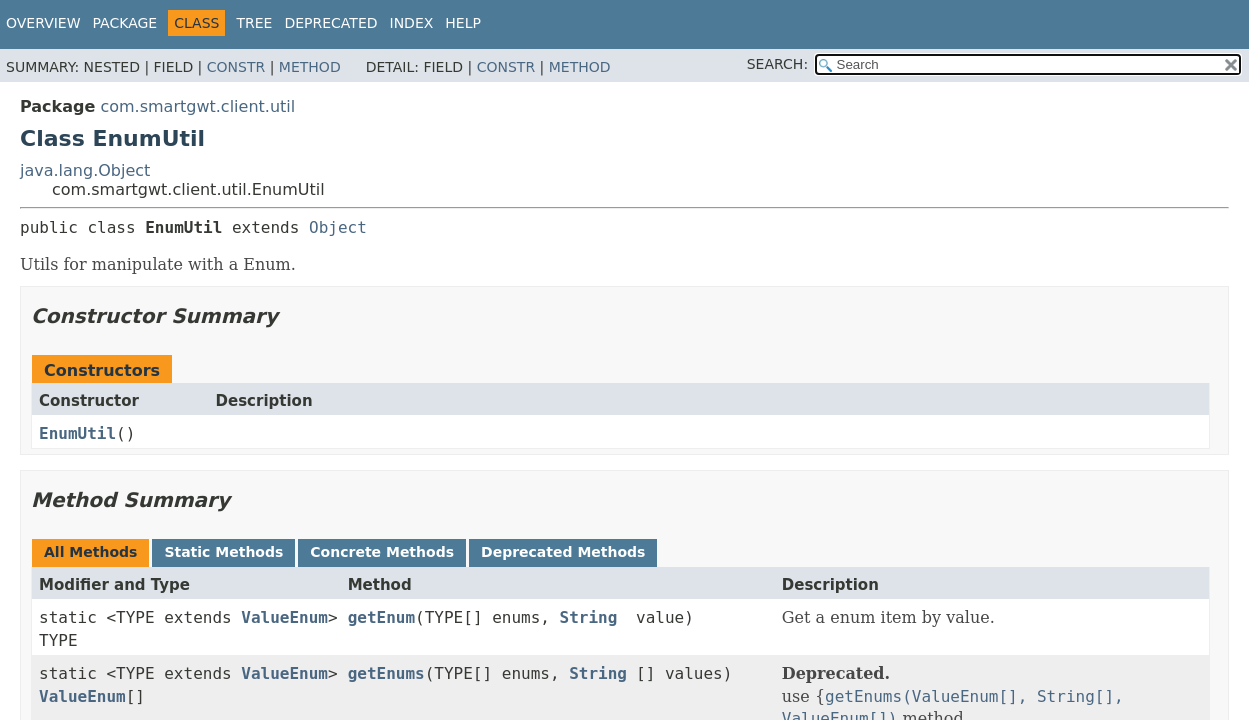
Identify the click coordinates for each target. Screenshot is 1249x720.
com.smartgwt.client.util (197, 106)
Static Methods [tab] (223, 552)
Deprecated (330, 23)
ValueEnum (284, 617)
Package (125, 23)
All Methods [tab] (90, 552)
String (589, 617)
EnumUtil (77, 433)
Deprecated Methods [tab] (563, 552)
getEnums (386, 673)
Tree (254, 23)
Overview (43, 23)
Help (463, 23)
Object (338, 227)
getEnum (381, 617)
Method (310, 67)
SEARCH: (777, 64)
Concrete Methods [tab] (382, 552)
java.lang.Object (85, 170)
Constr (236, 67)
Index (412, 23)
